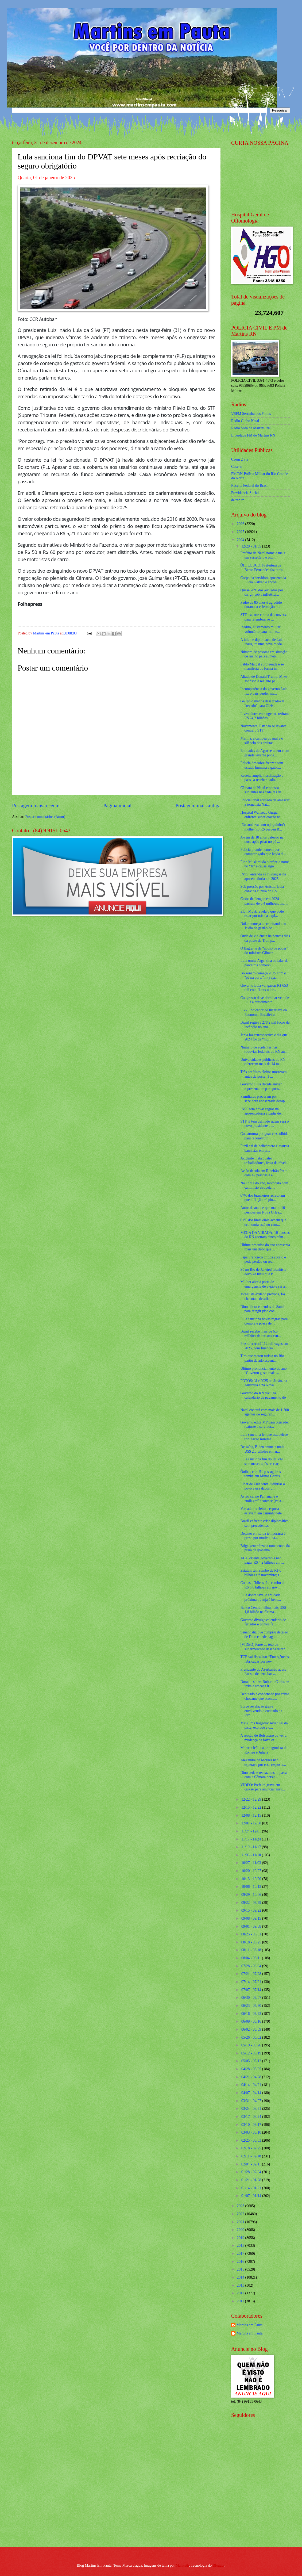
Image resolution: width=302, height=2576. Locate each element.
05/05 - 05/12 (251, 2061)
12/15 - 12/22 (251, 1807)
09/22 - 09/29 (251, 1903)
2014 (241, 2277)
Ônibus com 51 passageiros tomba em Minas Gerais (260, 1474)
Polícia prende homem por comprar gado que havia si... (263, 852)
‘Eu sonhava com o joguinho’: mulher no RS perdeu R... (262, 827)
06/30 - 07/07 (251, 1998)
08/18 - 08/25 (251, 1942)
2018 (241, 2246)
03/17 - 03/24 (251, 2117)
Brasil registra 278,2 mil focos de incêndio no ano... (264, 1024)
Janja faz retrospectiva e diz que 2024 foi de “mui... (264, 1037)
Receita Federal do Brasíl (250, 486)
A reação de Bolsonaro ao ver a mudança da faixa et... (263, 1737)
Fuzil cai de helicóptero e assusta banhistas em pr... (264, 1148)
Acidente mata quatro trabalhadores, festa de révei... (264, 1160)
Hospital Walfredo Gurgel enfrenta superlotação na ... (262, 814)
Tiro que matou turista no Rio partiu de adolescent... (262, 1358)
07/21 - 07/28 (251, 1974)
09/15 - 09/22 (251, 1910)
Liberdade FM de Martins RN (253, 435)
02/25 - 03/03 (251, 2140)
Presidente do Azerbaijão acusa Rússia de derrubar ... (263, 1671)
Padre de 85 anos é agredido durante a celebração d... (261, 604)
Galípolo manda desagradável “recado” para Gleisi (262, 703)
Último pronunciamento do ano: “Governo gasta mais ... (264, 1371)
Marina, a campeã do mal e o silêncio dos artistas (261, 740)
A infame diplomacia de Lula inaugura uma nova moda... (262, 642)
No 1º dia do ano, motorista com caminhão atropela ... (264, 1185)
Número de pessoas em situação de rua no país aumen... (263, 654)
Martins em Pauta (249, 2325)
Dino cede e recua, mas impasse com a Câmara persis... (263, 1775)
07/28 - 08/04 (251, 1966)
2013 (241, 2285)
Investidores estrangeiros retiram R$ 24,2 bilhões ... (264, 716)
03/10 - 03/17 (251, 2125)
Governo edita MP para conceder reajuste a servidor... (264, 1424)
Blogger (218, 2565)
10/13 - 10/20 (251, 1879)
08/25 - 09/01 (251, 1934)
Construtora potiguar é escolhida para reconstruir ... (264, 1136)
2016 (241, 2262)
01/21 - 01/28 (251, 2180)
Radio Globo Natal (245, 421)
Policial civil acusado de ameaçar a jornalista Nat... (264, 802)
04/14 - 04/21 (251, 2085)
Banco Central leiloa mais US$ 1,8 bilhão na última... (263, 1610)
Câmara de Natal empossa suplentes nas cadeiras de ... (262, 790)
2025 (241, 532)
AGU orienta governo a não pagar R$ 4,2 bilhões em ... (262, 1560)
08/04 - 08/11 (251, 1958)
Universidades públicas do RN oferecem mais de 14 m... (262, 1062)
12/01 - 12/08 (251, 1823)
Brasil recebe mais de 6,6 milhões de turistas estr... (260, 1333)
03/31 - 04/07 (251, 2101)
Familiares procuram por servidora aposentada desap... (263, 1098)
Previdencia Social (245, 493)
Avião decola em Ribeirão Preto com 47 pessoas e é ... (263, 1173)
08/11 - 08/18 (251, 1950)
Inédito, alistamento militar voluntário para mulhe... (260, 629)
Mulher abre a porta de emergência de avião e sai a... (263, 1284)
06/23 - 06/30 (251, 2006)
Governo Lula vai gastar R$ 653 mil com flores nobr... (264, 987)
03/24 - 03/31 (251, 2109)
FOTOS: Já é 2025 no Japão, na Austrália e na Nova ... (263, 1383)
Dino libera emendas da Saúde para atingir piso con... (262, 1309)
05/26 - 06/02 (251, 2037)
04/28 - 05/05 (251, 2069)
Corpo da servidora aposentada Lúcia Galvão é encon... (263, 580)
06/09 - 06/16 (251, 2021)
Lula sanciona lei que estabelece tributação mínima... (264, 1437)
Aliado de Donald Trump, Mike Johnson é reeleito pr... (263, 679)
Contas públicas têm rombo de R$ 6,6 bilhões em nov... (262, 1585)
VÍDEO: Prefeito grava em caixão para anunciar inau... (262, 1787)
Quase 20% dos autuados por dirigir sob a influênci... (261, 592)
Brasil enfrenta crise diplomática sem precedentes (264, 1523)
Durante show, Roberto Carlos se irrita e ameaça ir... (264, 1684)
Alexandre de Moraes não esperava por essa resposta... (263, 1762)
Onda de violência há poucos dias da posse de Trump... (265, 938)
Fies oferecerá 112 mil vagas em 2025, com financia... (264, 1346)
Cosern (236, 467)
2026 (241, 524)
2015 (241, 2269)
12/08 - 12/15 (251, 1815)
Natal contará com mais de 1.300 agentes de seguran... (264, 1412)
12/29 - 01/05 (251, 546)
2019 (241, 2238)
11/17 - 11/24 (251, 1839)
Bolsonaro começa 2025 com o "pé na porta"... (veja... (263, 975)
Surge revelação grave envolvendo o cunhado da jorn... (261, 1710)
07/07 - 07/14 (251, 1990)
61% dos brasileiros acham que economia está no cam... (263, 1222)
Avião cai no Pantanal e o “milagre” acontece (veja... (262, 1498)
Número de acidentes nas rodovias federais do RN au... (263, 1049)
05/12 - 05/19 (251, 2053)
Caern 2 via (239, 459)
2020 (241, 2230)
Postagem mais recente (35, 805)
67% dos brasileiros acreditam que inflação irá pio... (262, 1197)
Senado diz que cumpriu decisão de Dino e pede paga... (264, 1634)
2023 (241, 2206)
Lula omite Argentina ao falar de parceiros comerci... (264, 963)
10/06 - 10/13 (251, 1887)
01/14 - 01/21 (251, 2188)
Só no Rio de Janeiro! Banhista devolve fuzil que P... (263, 1272)
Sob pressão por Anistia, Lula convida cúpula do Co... (262, 889)
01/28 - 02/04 (251, 2172)
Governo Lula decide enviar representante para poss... (260, 1086)
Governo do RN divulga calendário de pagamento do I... (263, 1397)
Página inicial (117, 805)
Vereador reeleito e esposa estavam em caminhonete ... (262, 1511)
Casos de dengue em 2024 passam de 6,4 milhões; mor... (264, 901)
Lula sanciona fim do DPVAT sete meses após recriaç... (262, 1461)
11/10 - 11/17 (251, 1847)
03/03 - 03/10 (251, 2132)
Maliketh (182, 2565)
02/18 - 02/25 (251, 2148)
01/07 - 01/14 (251, 2196)
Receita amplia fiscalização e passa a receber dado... (261, 778)
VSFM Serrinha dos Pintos (251, 414)
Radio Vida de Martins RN (251, 428)
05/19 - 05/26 (251, 2045)
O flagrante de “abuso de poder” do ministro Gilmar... (264, 950)
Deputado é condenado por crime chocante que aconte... (264, 1696)
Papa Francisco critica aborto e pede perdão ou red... (263, 1259)
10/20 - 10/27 (251, 1871)
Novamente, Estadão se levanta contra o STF (263, 728)
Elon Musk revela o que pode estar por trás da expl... (262, 913)
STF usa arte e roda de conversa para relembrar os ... (263, 617)
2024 (241, 540)
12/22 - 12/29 (251, 1799)
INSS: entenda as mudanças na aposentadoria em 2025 (263, 876)
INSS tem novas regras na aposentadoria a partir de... (261, 1111)
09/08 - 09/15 (251, 1918)
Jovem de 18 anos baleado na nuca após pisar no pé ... (261, 839)
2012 (241, 2293)
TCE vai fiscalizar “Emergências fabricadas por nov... (264, 1659)
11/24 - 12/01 (251, 1831)
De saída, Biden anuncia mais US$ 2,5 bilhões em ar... (262, 1449)
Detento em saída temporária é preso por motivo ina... (262, 1536)
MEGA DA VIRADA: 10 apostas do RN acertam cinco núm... (264, 1235)
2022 (241, 2214)
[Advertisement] (264, 2504)
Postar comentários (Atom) (45, 817)
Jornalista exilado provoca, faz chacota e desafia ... (262, 1296)
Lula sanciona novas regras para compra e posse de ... (264, 1321)
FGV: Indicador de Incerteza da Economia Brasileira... (263, 1012)
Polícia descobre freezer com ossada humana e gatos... (261, 765)
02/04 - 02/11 (251, 2164)
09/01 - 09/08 (251, 1926)
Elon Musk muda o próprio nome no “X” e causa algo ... (264, 864)
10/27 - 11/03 (251, 1863)
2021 (241, 2222)
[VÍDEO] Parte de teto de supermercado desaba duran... (264, 1647)
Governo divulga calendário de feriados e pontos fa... (263, 1622)
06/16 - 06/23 (251, 2014)
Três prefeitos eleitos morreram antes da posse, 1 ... (263, 1074)
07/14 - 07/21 (251, 1982)
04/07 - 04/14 (251, 2093)
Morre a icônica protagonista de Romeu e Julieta (263, 1750)
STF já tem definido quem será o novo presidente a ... (264, 1123)
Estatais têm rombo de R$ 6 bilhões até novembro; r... (261, 1572)
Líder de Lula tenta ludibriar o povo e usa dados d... (262, 1486)
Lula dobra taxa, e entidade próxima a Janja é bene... (260, 1597)
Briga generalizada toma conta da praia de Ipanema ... (265, 1548)
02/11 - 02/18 (251, 2156)
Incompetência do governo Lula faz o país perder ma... (263, 691)
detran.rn (237, 500)
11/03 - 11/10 (251, 1855)
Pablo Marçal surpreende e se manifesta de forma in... (262, 666)
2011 (241, 2301)
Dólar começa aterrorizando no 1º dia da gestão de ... (263, 926)
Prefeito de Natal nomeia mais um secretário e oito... (262, 555)
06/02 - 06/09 (251, 2029)
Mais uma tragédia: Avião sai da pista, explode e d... (264, 1725)
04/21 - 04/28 (251, 2077)
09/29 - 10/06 (251, 1895)
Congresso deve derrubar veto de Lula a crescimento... (264, 1000)
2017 (241, 2254)
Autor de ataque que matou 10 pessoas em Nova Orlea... (262, 1210)
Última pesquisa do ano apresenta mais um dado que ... (265, 1247)
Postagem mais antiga (198, 805)
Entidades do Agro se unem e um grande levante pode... (264, 753)
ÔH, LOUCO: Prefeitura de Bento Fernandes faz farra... (262, 567)
